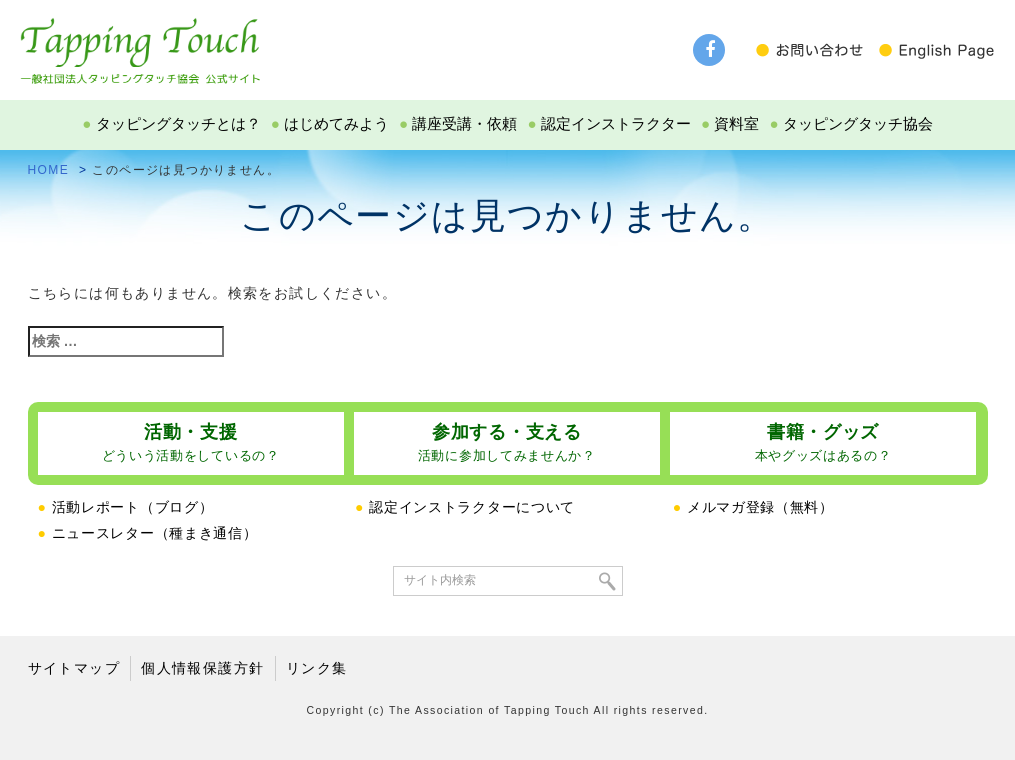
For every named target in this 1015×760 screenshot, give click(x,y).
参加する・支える (507, 442)
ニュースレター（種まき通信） (148, 533)
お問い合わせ (815, 50)
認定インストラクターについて (465, 507)
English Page (935, 50)
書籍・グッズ (823, 442)
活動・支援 (191, 442)
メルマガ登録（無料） (753, 507)
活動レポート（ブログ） (126, 507)
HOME (49, 170)
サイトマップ (74, 668)
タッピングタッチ (140, 42)
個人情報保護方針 (202, 668)
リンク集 (317, 668)
